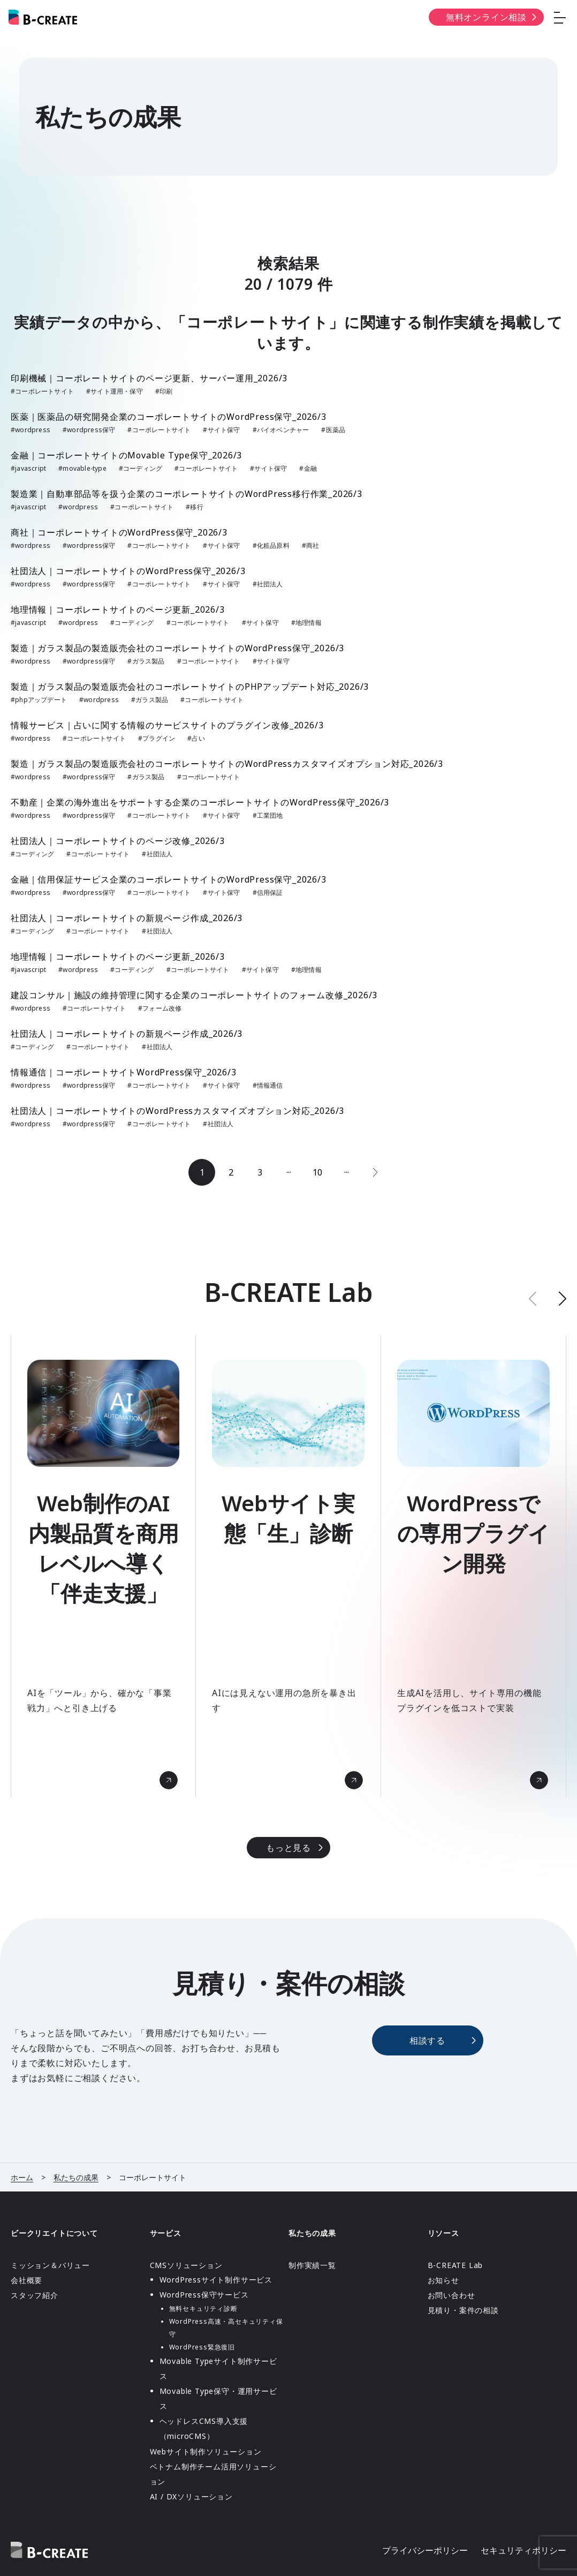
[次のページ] (375, 1172)
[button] (562, 1298)
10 (317, 1172)
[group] (103, 1566)
